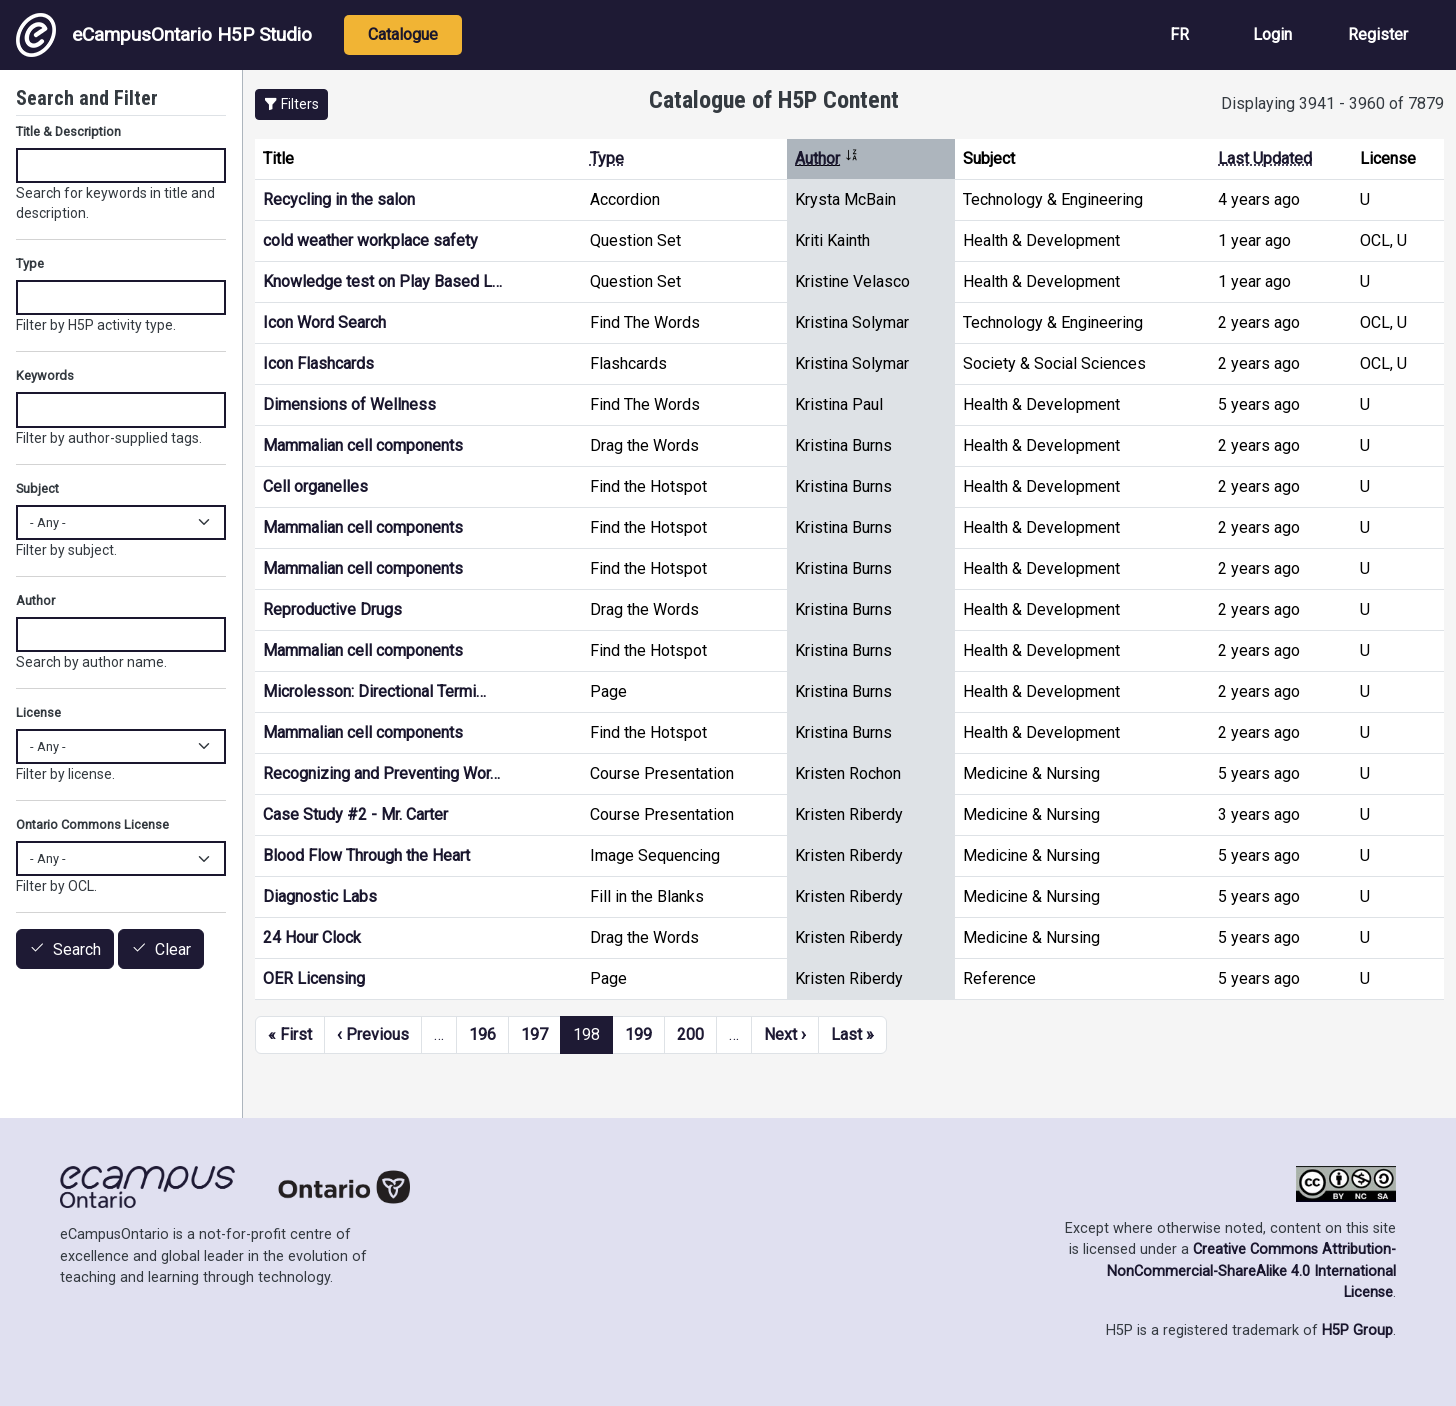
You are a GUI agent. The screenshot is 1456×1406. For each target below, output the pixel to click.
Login (1272, 34)
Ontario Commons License (92, 824)
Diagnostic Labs (320, 896)
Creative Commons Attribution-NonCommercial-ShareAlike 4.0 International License (1251, 1271)
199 (638, 1034)
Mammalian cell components (363, 445)
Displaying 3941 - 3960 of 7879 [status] (1332, 103)
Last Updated (1265, 158)
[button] (291, 104)
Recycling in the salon (339, 199)
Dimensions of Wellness (349, 404)
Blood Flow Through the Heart (366, 855)
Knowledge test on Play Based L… (382, 281)
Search (77, 949)
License (38, 712)
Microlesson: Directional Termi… (374, 691)
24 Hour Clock (312, 937)
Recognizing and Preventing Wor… (381, 773)
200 (690, 1034)
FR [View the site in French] (1179, 34)
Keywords (45, 375)
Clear (173, 949)
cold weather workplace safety (370, 240)
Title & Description (68, 131)
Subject (37, 488)
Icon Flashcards (318, 363)
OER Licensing (314, 978)
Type (607, 158)
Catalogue (403, 34)
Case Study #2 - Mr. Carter (355, 814)
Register (1378, 34)
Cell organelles (315, 486)
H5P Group (1357, 1330)
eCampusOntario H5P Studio (164, 35)
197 (534, 1034)
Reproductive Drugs (332, 609)
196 (482, 1034)
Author (827, 158)
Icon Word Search (324, 322)
